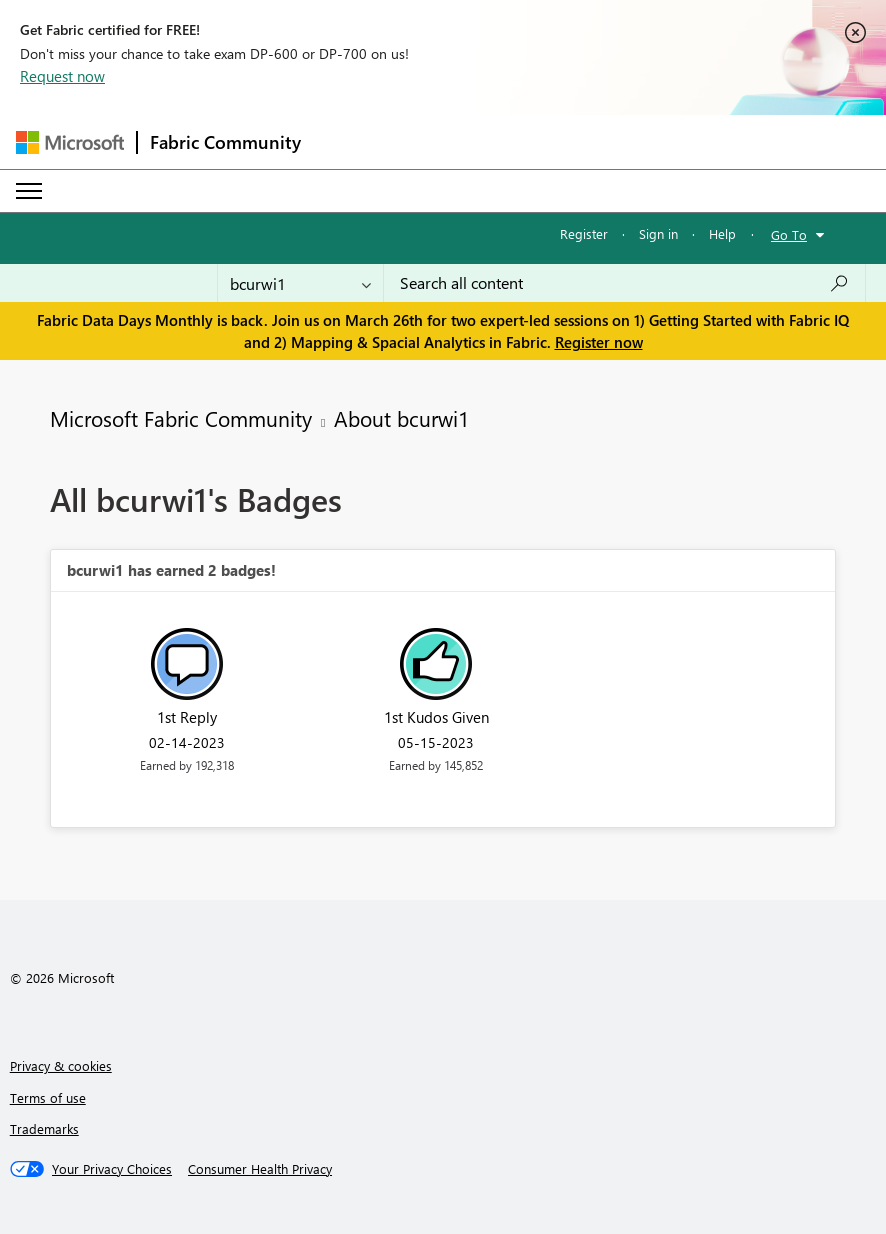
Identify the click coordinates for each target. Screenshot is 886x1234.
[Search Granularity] (300, 283)
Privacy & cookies (61, 1065)
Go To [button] (789, 234)
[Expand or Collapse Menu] (29, 191)
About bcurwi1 (401, 418)
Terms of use (48, 1097)
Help (722, 233)
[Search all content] (624, 283)
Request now (62, 76)
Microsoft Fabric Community (181, 418)
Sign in (658, 233)
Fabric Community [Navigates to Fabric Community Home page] (225, 142)
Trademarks (44, 1128)
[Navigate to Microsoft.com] (70, 142)
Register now (599, 342)
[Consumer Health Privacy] (260, 1169)
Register (584, 233)
